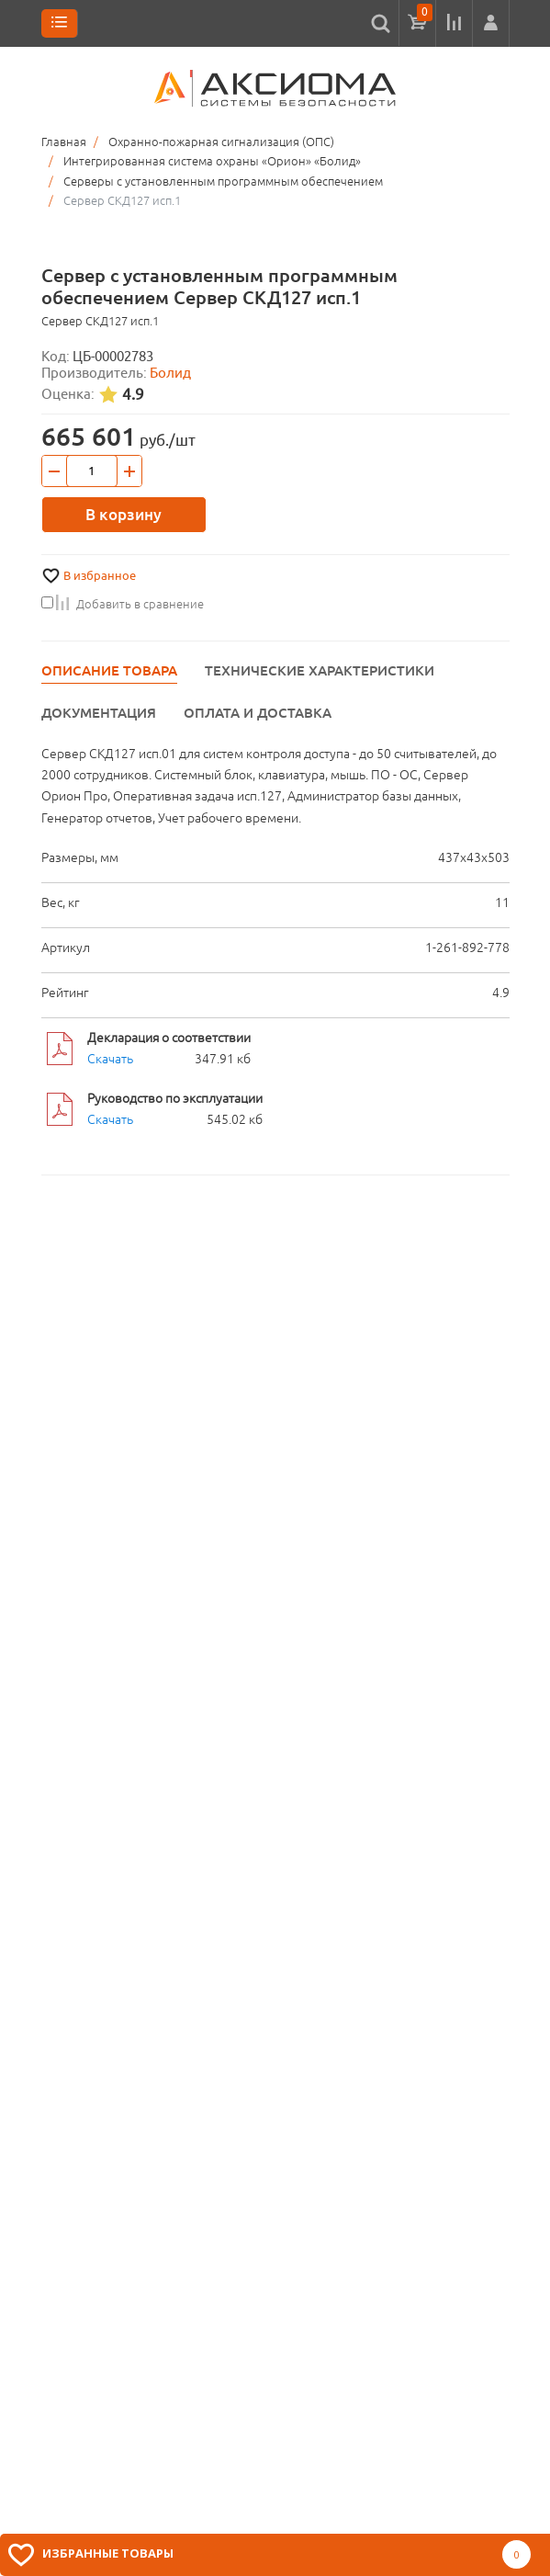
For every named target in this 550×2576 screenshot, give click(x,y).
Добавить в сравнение (122, 604)
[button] (491, 23)
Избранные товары (108, 2553)
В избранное (99, 576)
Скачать (110, 1058)
